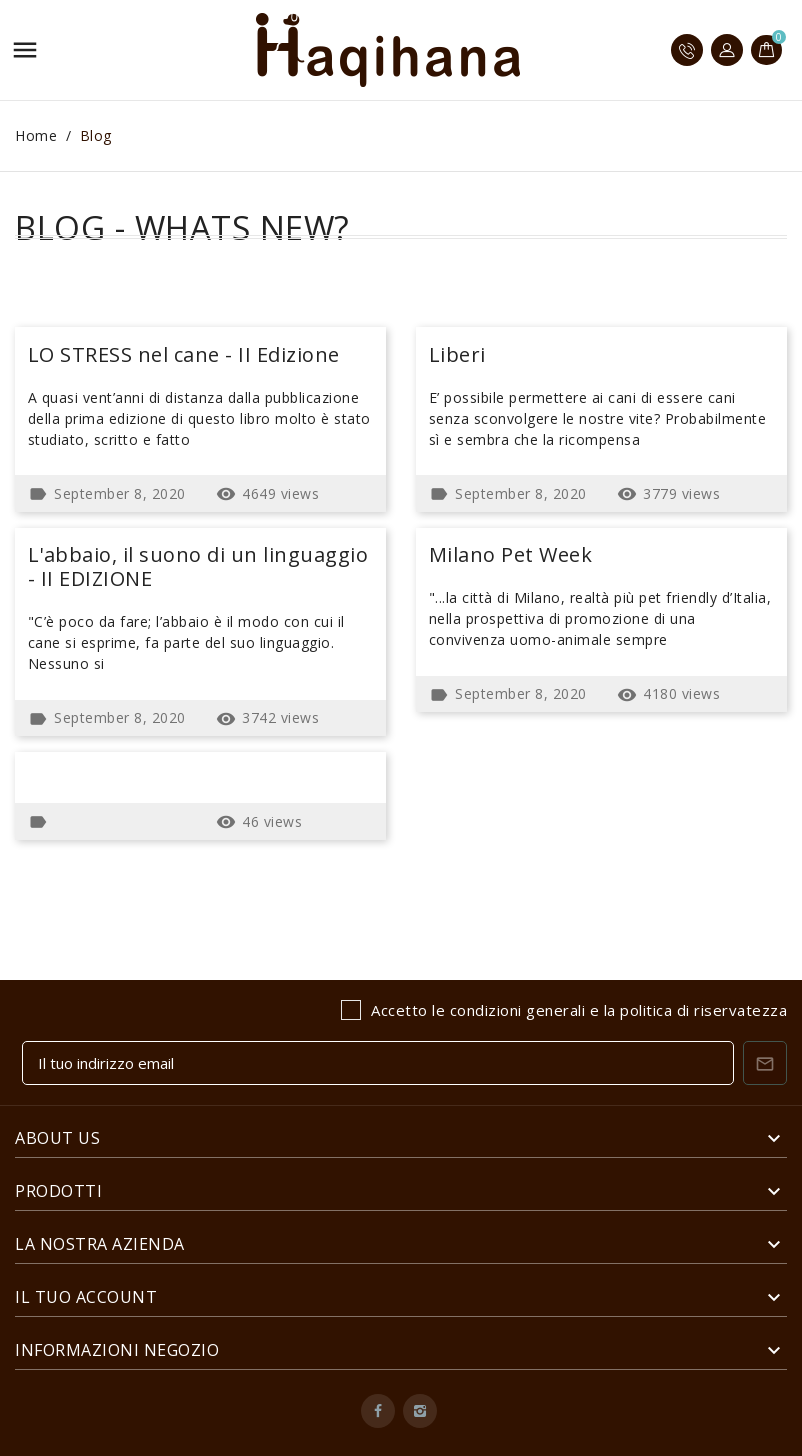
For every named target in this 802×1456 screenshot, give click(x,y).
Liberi (457, 354)
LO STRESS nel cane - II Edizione (184, 354)
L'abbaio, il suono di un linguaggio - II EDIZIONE (198, 566)
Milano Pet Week (511, 554)
